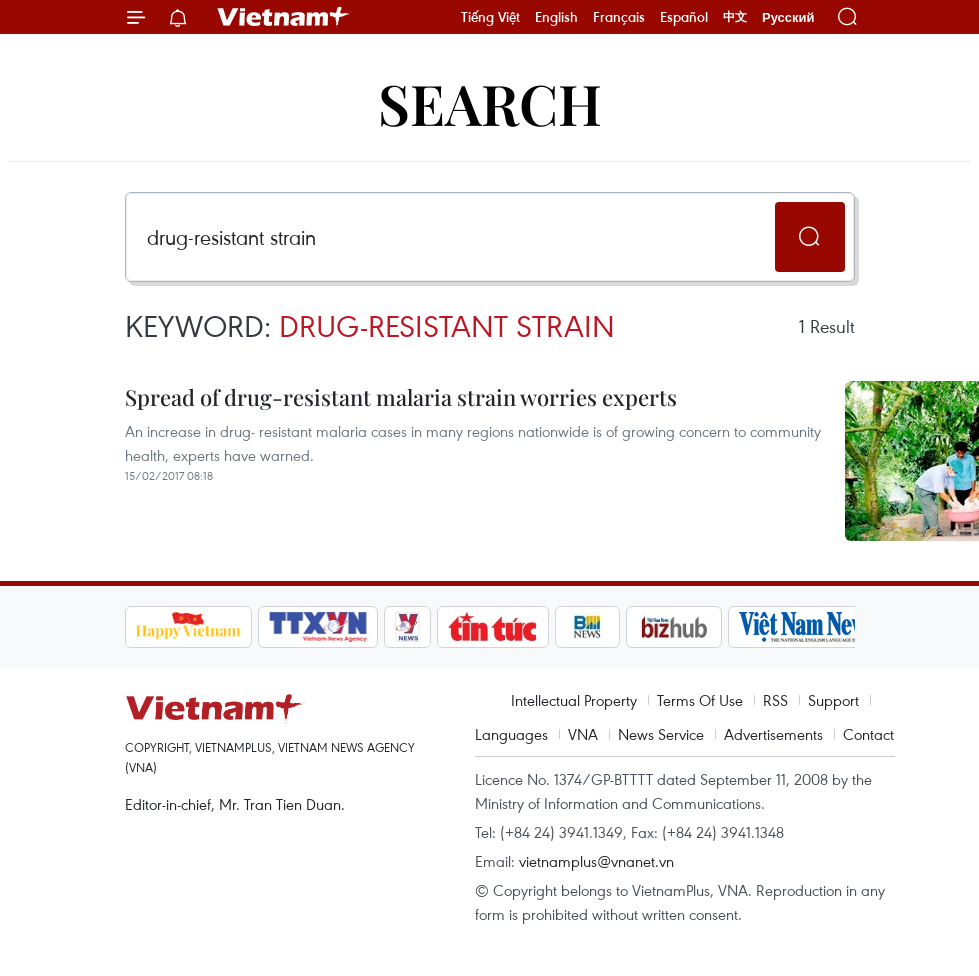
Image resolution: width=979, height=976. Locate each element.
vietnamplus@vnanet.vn (596, 861)
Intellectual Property (574, 700)
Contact (868, 734)
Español (684, 17)
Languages (511, 734)
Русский (788, 17)
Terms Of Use (700, 700)
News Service (661, 734)
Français (619, 17)
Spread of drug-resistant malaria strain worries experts (401, 397)
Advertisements (773, 734)
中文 (735, 17)
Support (833, 700)
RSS (775, 700)
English (556, 17)
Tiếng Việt (490, 17)
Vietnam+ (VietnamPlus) (284, 17)
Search (490, 102)
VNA (583, 734)
